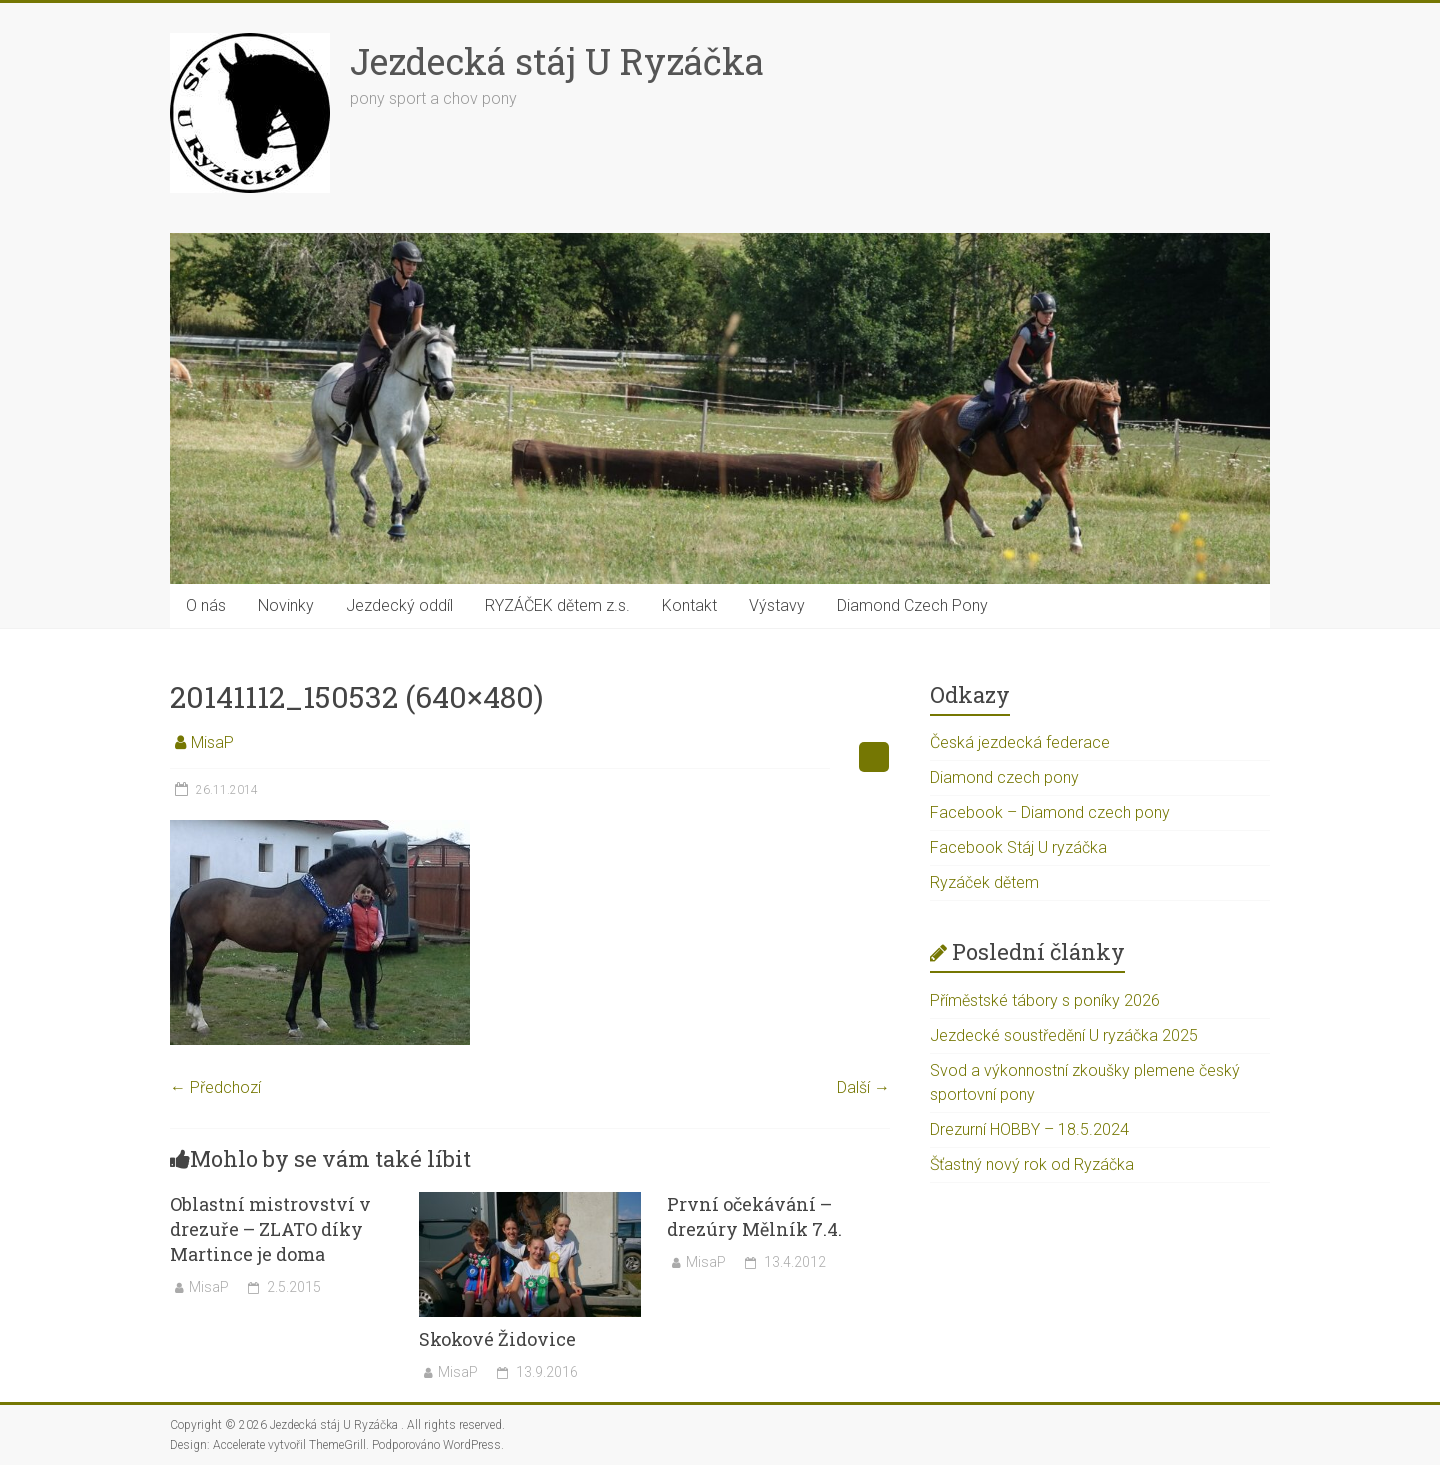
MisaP (212, 742)
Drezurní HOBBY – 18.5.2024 (1029, 1129)
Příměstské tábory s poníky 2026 (1045, 1000)
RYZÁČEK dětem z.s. (557, 605)
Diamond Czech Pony (912, 605)
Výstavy (777, 605)
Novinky (286, 605)
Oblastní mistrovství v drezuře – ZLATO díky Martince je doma (270, 1229)
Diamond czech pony (1004, 777)
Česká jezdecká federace (1020, 742)
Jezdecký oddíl (399, 605)
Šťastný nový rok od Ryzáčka (1032, 1164)
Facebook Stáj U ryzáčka (1018, 847)
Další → (863, 1087)
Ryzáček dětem (984, 882)
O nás (206, 605)
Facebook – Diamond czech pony (1050, 812)
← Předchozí (215, 1087)
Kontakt (689, 605)
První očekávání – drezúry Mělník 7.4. (754, 1216)
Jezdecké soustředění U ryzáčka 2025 (1064, 1035)
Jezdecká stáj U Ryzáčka (557, 61)
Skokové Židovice (497, 1339)
